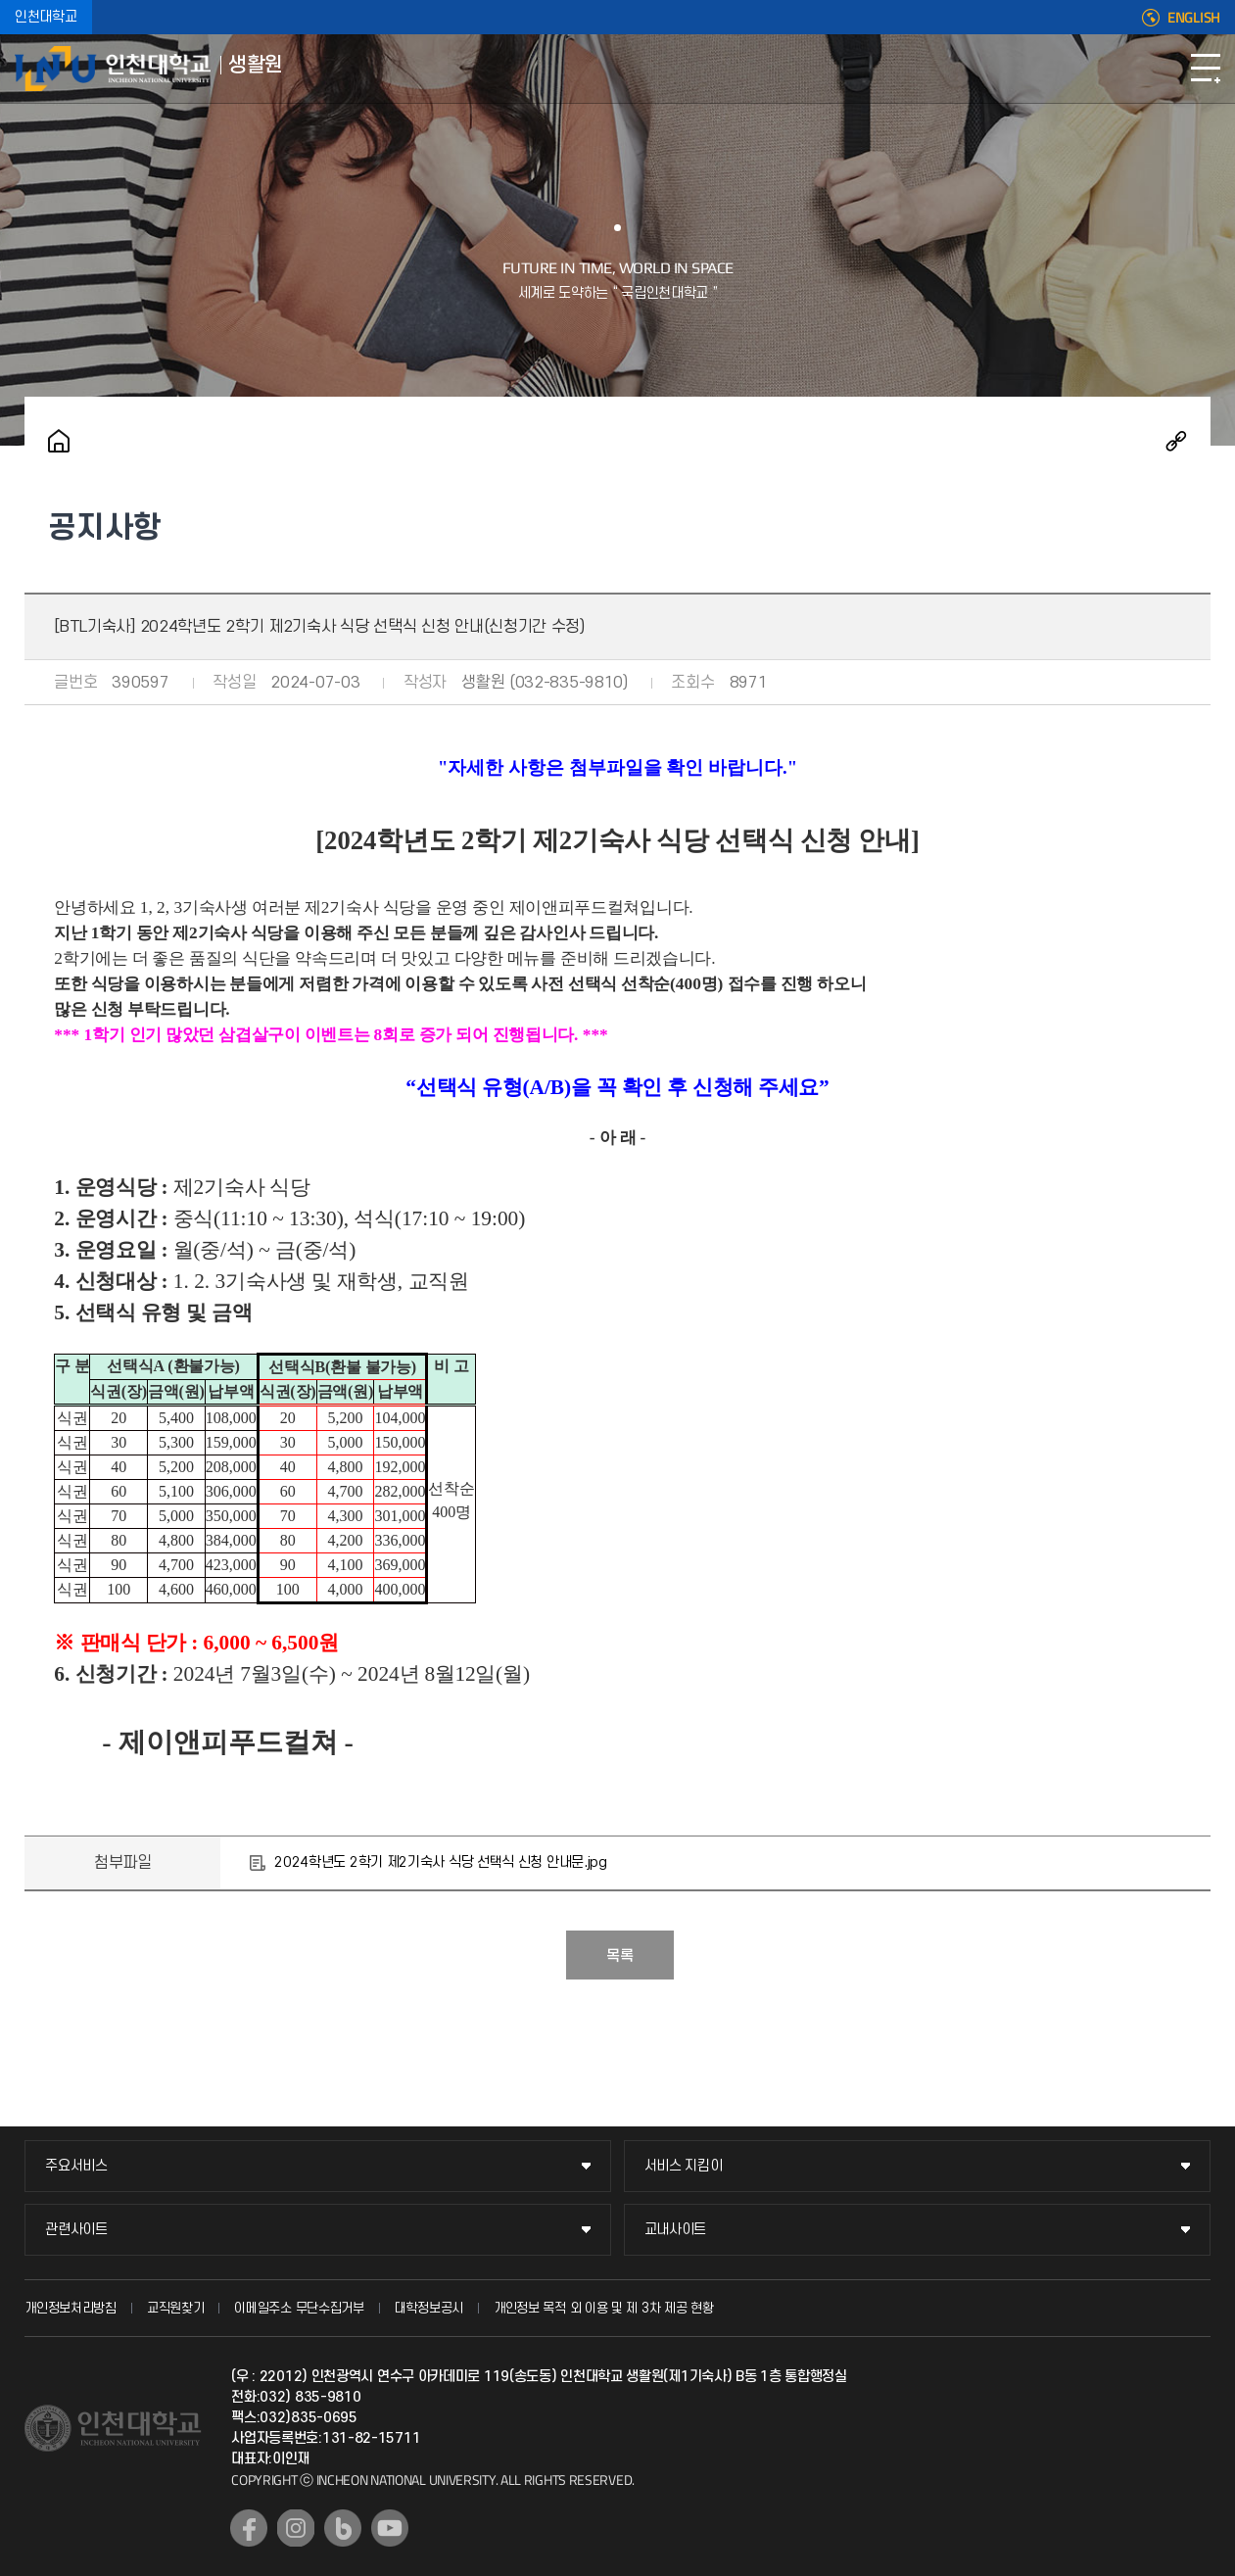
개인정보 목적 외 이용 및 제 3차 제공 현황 (604, 2308)
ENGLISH (1193, 17)
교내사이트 (675, 2229)
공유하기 (1176, 440)
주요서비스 (76, 2166)
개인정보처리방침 (70, 2308)
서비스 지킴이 (683, 2166)
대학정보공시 (429, 2308)
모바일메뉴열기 (1205, 68)
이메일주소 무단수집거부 (298, 2308)
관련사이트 (76, 2229)
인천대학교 (46, 17)
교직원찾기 (176, 2308)
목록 (620, 1956)
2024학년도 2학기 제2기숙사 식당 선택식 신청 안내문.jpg (440, 1862)
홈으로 (58, 441)
